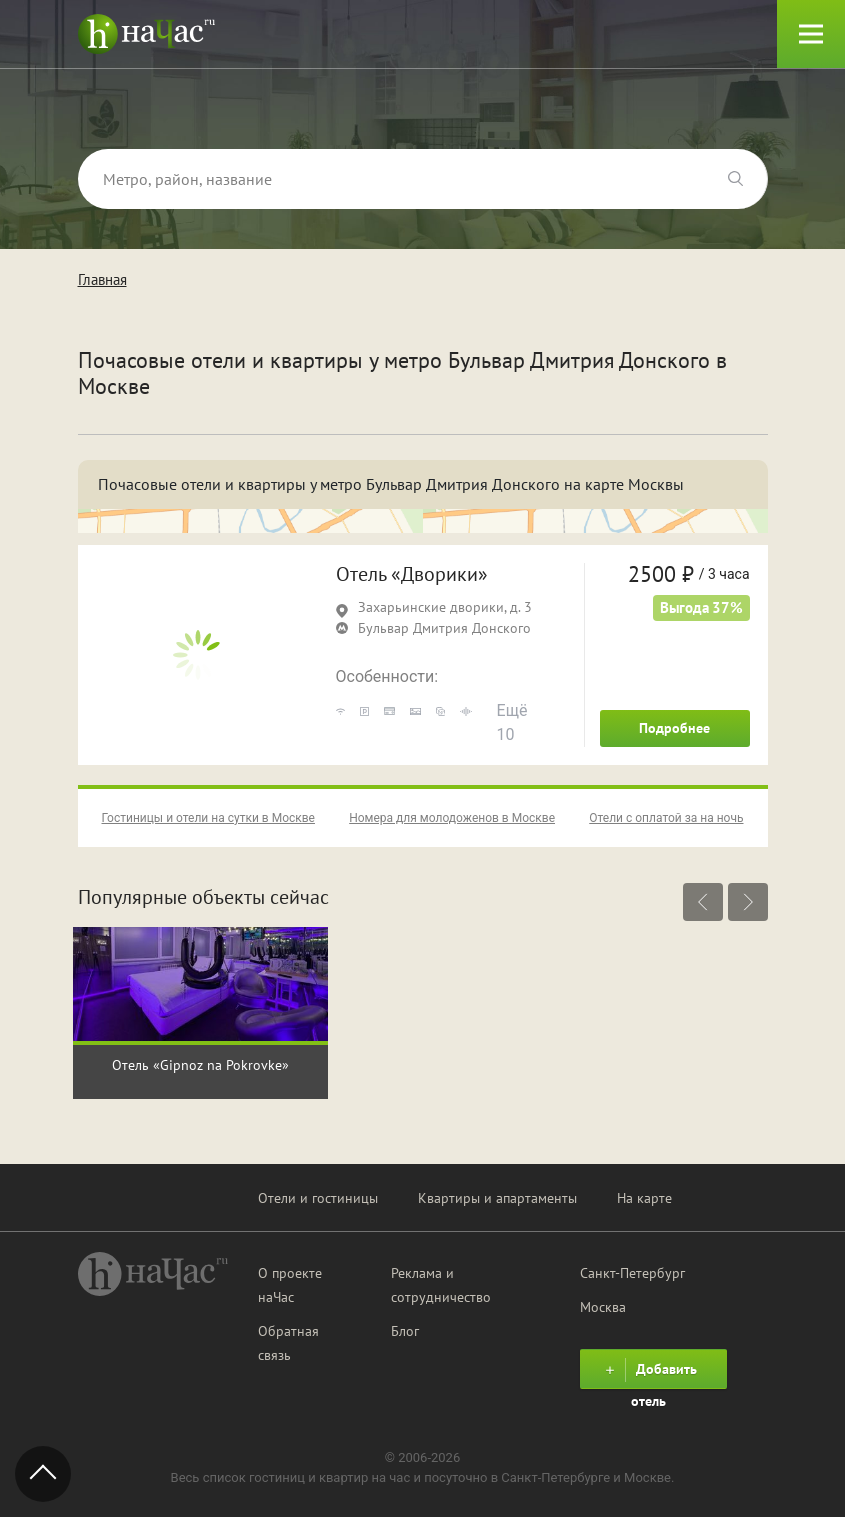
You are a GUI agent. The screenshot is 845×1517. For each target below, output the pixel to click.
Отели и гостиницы (318, 1198)
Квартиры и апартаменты (497, 1198)
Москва (603, 1307)
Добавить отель (648, 1373)
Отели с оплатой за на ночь (666, 818)
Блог (405, 1331)
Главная (102, 279)
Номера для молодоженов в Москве (452, 818)
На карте (644, 1198)
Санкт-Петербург (632, 1273)
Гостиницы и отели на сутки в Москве (208, 818)
